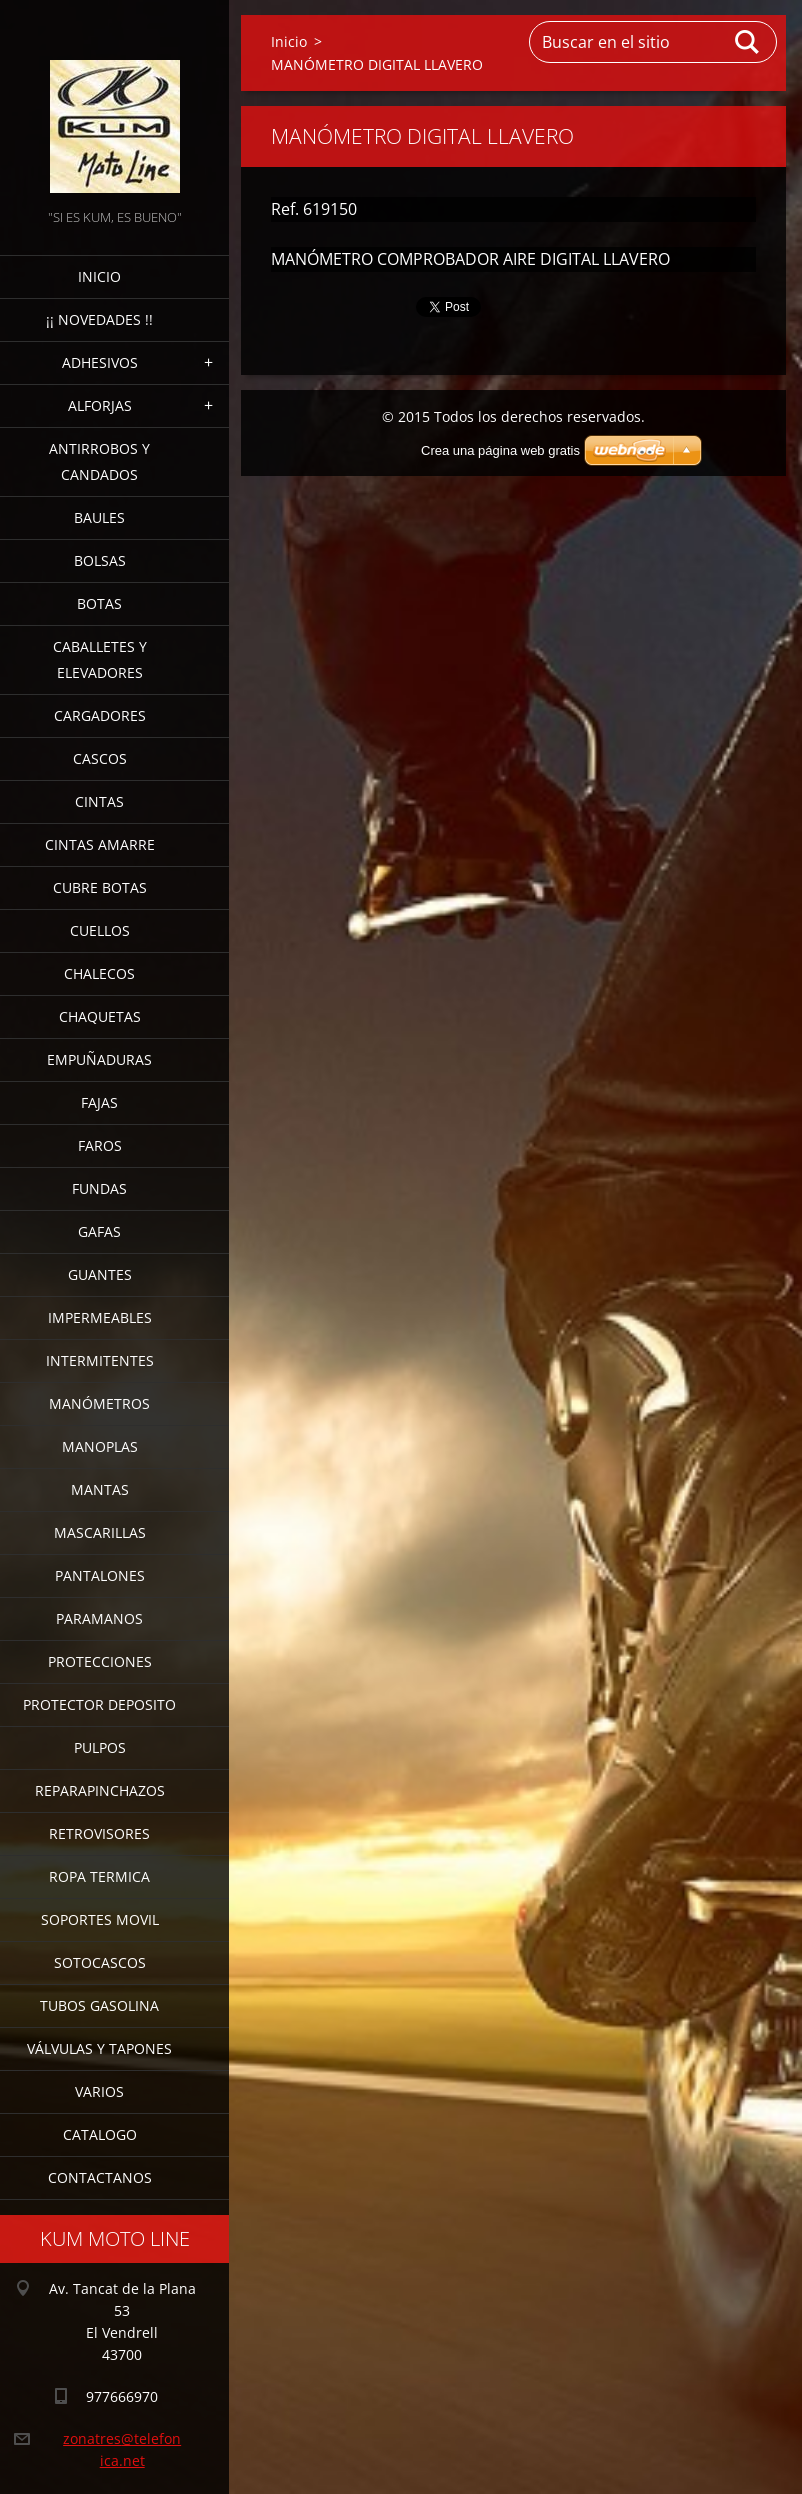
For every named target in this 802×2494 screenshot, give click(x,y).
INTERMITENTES (100, 1360)
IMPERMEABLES (100, 1317)
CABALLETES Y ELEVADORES (100, 659)
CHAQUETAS (100, 1016)
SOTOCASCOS (100, 1962)
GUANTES (100, 1274)
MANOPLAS (100, 1446)
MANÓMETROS (99, 1403)
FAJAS (99, 1102)
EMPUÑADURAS (99, 1059)
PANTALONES (100, 1575)
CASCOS (100, 758)
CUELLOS (100, 930)
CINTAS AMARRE (100, 844)
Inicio (99, 276)
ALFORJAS (100, 405)
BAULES (99, 517)
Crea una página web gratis (500, 450)
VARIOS (99, 2091)
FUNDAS (99, 1188)
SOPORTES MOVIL (100, 1919)
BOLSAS (100, 560)
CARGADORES (100, 715)
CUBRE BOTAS (100, 887)
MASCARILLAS (100, 1532)
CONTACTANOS (100, 2177)
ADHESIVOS (100, 362)
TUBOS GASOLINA (99, 2005)
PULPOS (100, 1747)
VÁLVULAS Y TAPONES (99, 2048)
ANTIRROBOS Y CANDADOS (99, 461)
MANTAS (100, 1489)
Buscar (748, 42)
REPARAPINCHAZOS (100, 1790)
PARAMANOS (99, 1618)
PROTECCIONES (100, 1661)
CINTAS (99, 801)
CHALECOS (99, 973)
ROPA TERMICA (99, 1876)
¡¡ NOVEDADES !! (99, 319)
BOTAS (99, 603)
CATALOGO (100, 2134)
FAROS (100, 1145)
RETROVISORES (99, 1833)
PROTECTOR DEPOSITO (99, 1704)
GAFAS (99, 1231)
